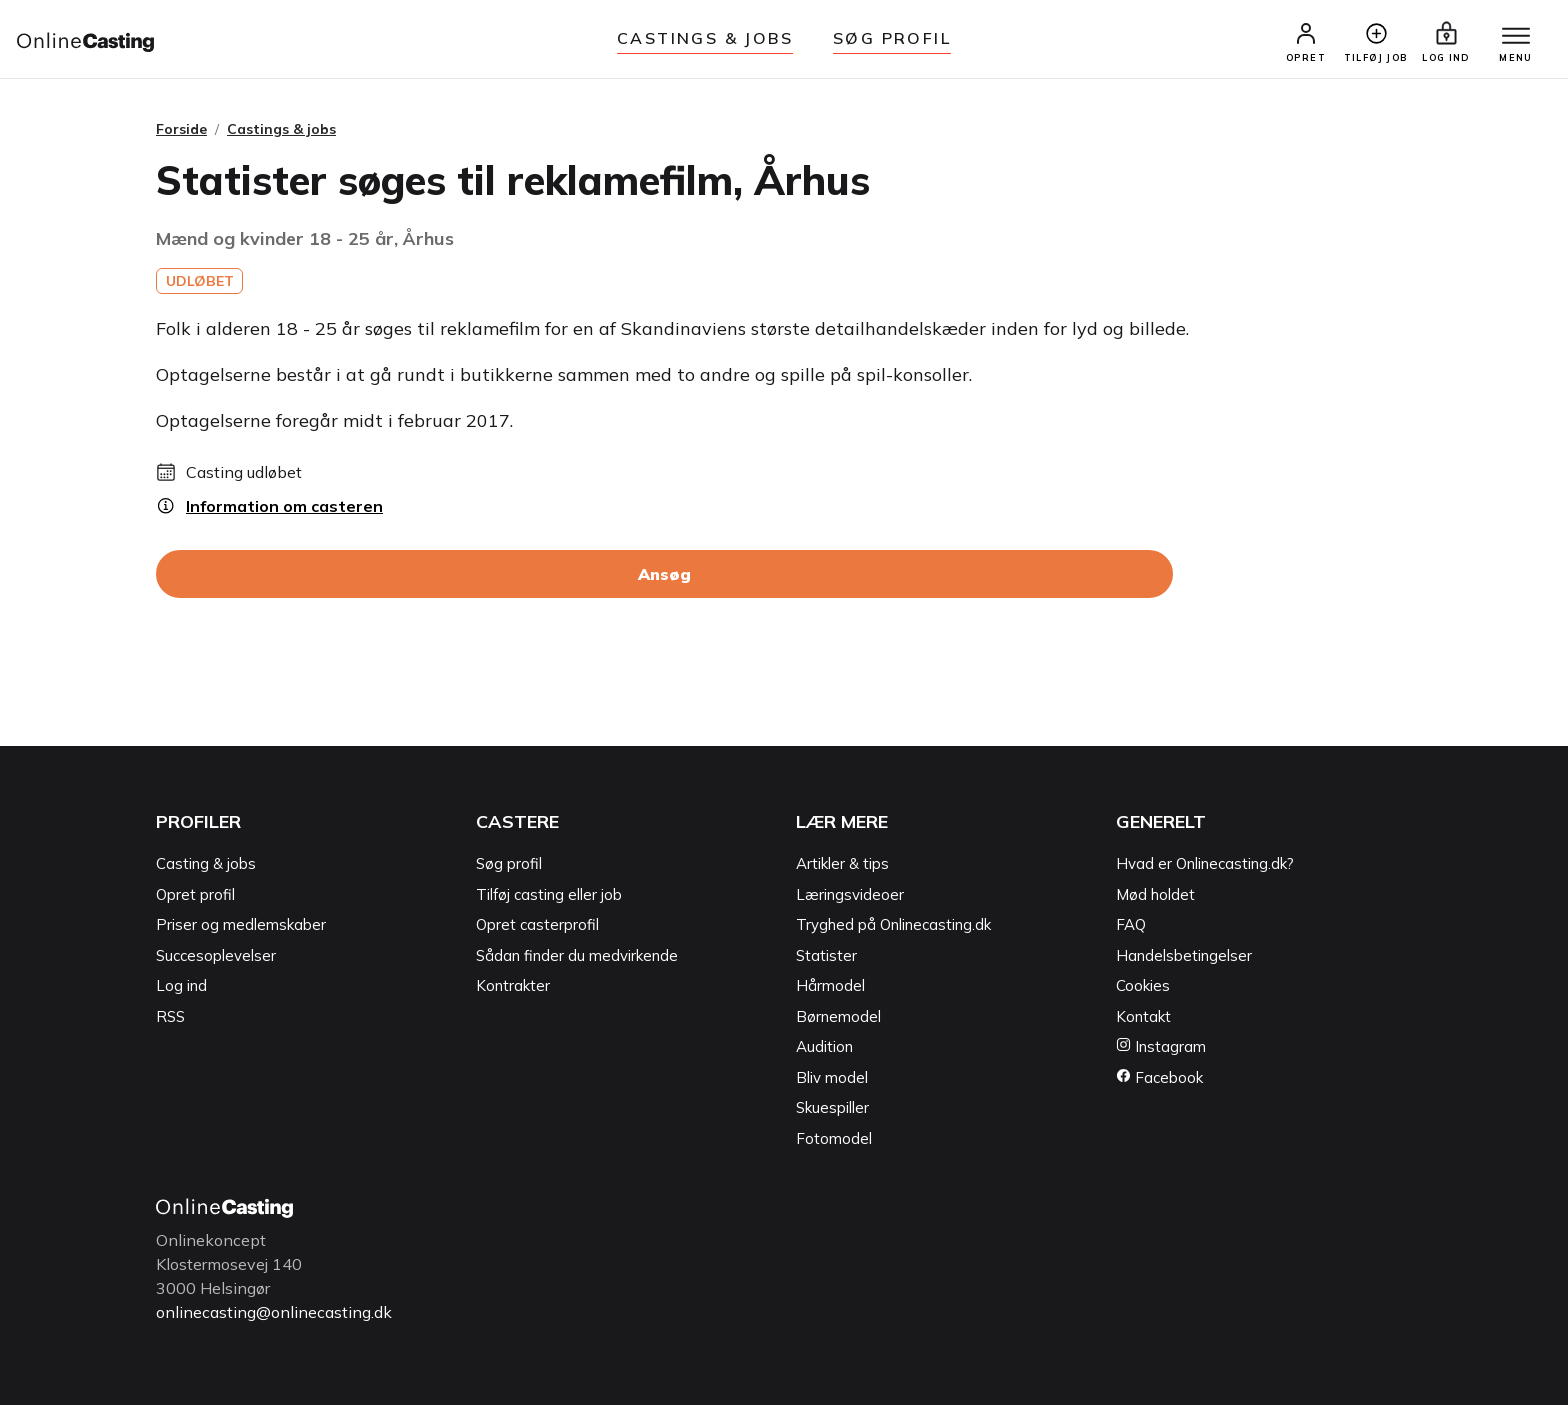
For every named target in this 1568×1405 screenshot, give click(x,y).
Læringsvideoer (850, 894)
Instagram (1161, 1046)
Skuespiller (832, 1107)
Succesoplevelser (216, 955)
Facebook (1159, 1077)
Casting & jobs (206, 863)
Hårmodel (830, 985)
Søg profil (509, 863)
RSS (170, 1016)
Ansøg (664, 574)
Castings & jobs (705, 38)
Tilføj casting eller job (549, 894)
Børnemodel (838, 1016)
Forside (181, 129)
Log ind (181, 985)
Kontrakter (513, 985)
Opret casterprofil (537, 924)
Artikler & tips (842, 863)
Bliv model (832, 1077)
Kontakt (1143, 1016)
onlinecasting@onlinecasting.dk (274, 1312)
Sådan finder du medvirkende (577, 955)
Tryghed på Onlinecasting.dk (893, 924)
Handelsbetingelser (1184, 955)
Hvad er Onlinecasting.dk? (1205, 863)
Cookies (1143, 985)
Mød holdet (1155, 894)
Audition (824, 1046)
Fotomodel (834, 1138)
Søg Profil (892, 38)
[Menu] (1516, 37)
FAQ (1131, 924)
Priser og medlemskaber (241, 924)
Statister (826, 955)
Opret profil (195, 894)
